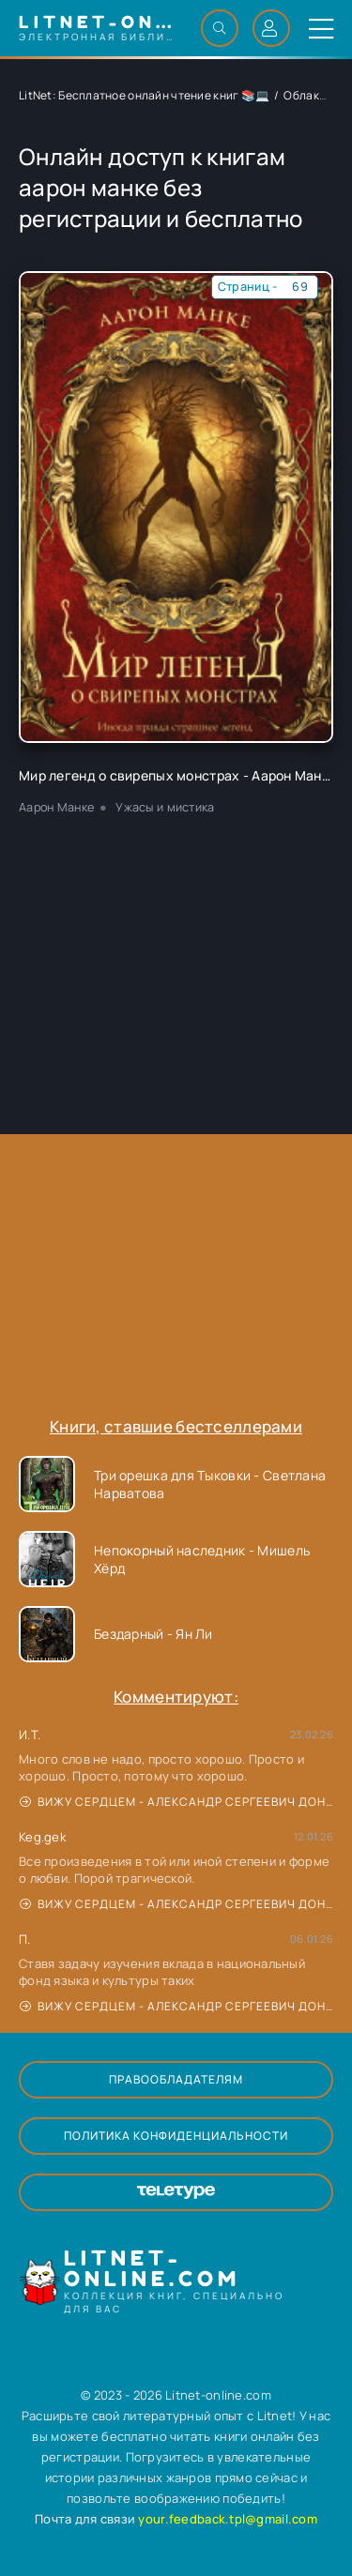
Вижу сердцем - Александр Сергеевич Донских (176, 1802)
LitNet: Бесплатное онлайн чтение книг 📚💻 (144, 95)
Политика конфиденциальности (176, 2136)
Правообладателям (176, 2079)
